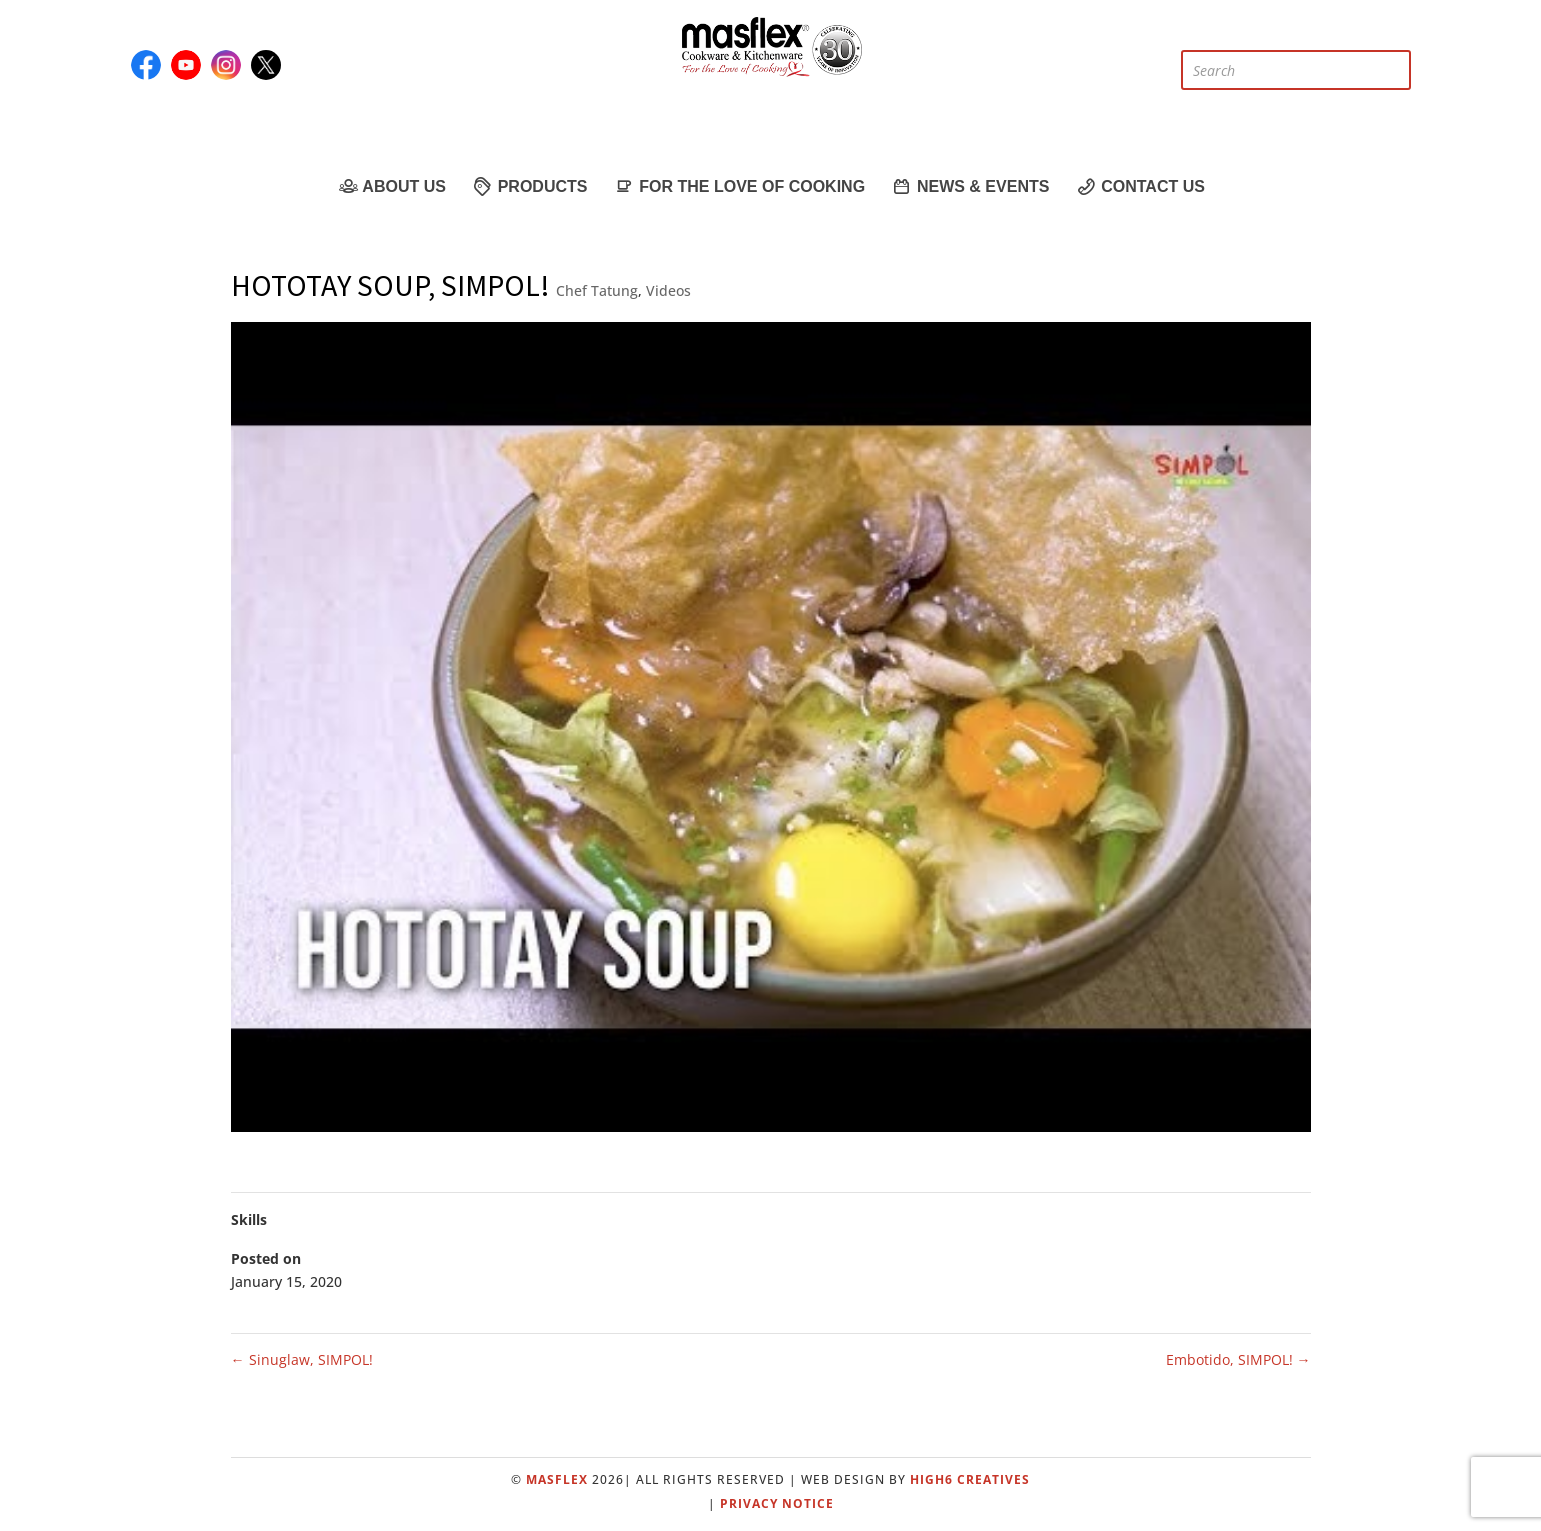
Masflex (557, 1479)
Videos (668, 290)
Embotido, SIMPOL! (1238, 1359)
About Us (391, 186)
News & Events (969, 186)
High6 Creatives (970, 1479)
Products (529, 186)
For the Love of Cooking (738, 186)
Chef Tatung (597, 290)
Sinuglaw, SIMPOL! (302, 1359)
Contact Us (1139, 186)
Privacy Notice (777, 1503)
